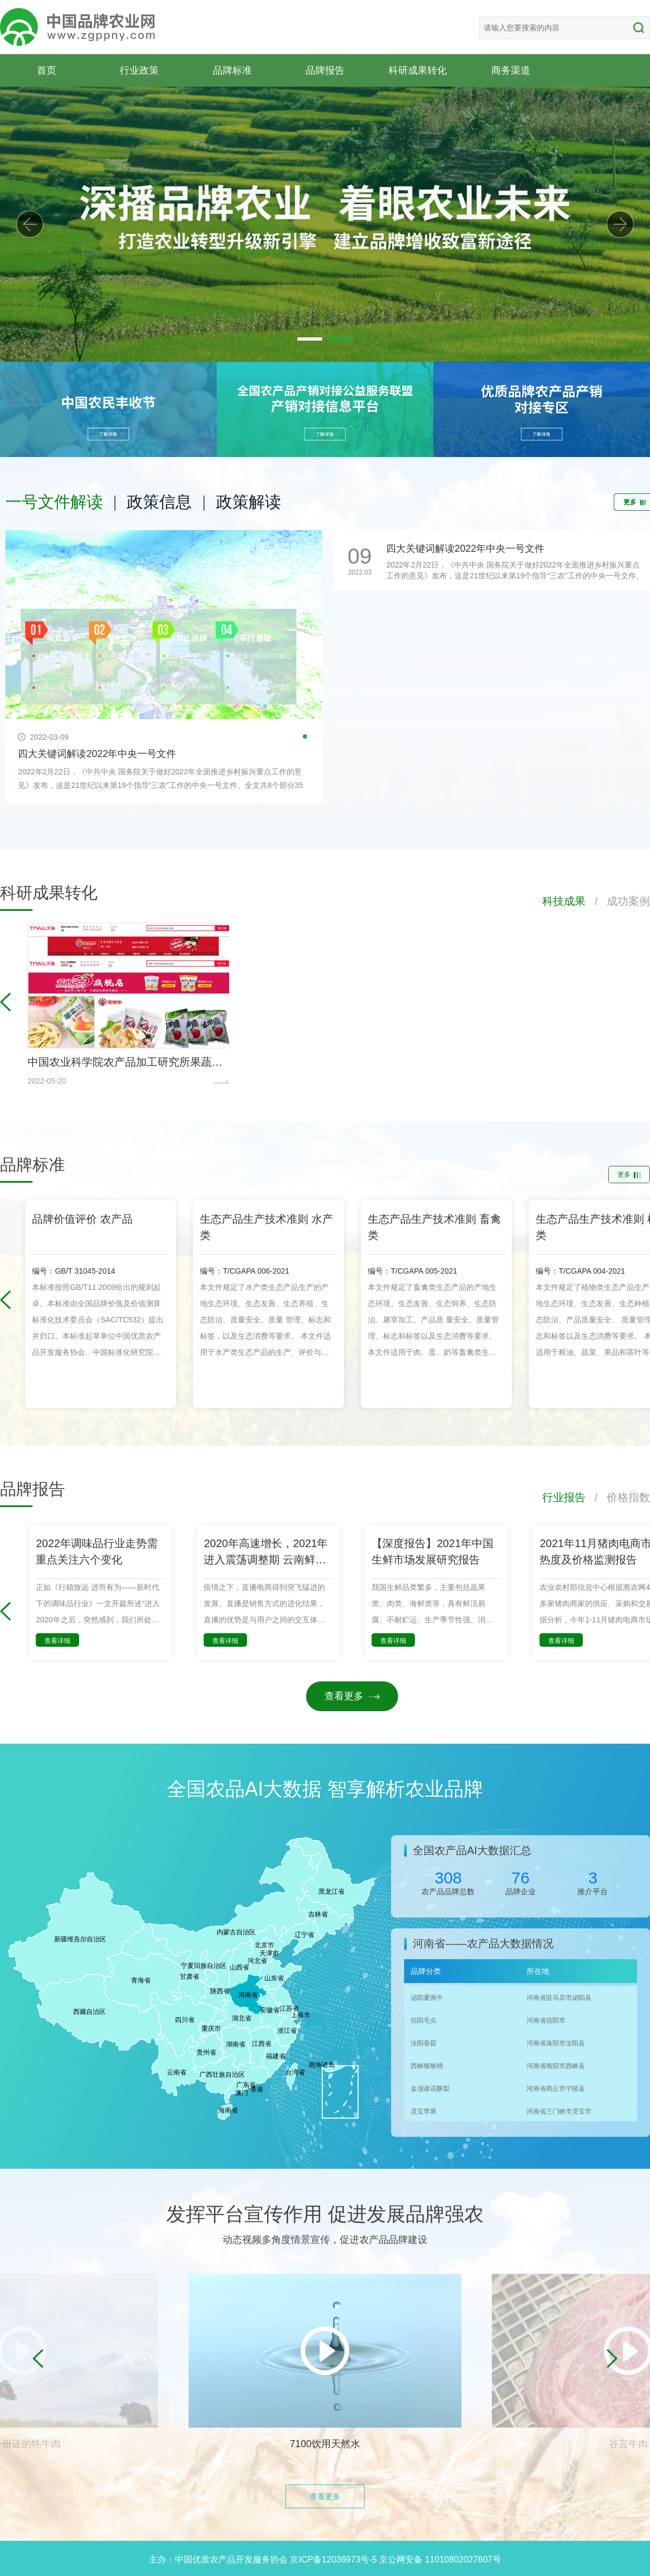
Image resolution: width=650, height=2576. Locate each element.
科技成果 (564, 901)
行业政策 (139, 70)
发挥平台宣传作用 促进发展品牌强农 (325, 2214)
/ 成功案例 (618, 901)
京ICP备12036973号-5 (333, 2559)
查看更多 (352, 1696)
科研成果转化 (417, 70)
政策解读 (248, 502)
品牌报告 (325, 70)
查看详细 (57, 1641)
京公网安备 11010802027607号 (440, 2559)
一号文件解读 (54, 502)
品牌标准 (232, 70)
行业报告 (564, 1497)
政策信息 (159, 502)
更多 (629, 1174)
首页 (46, 70)
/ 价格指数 (618, 1497)
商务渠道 (510, 70)
